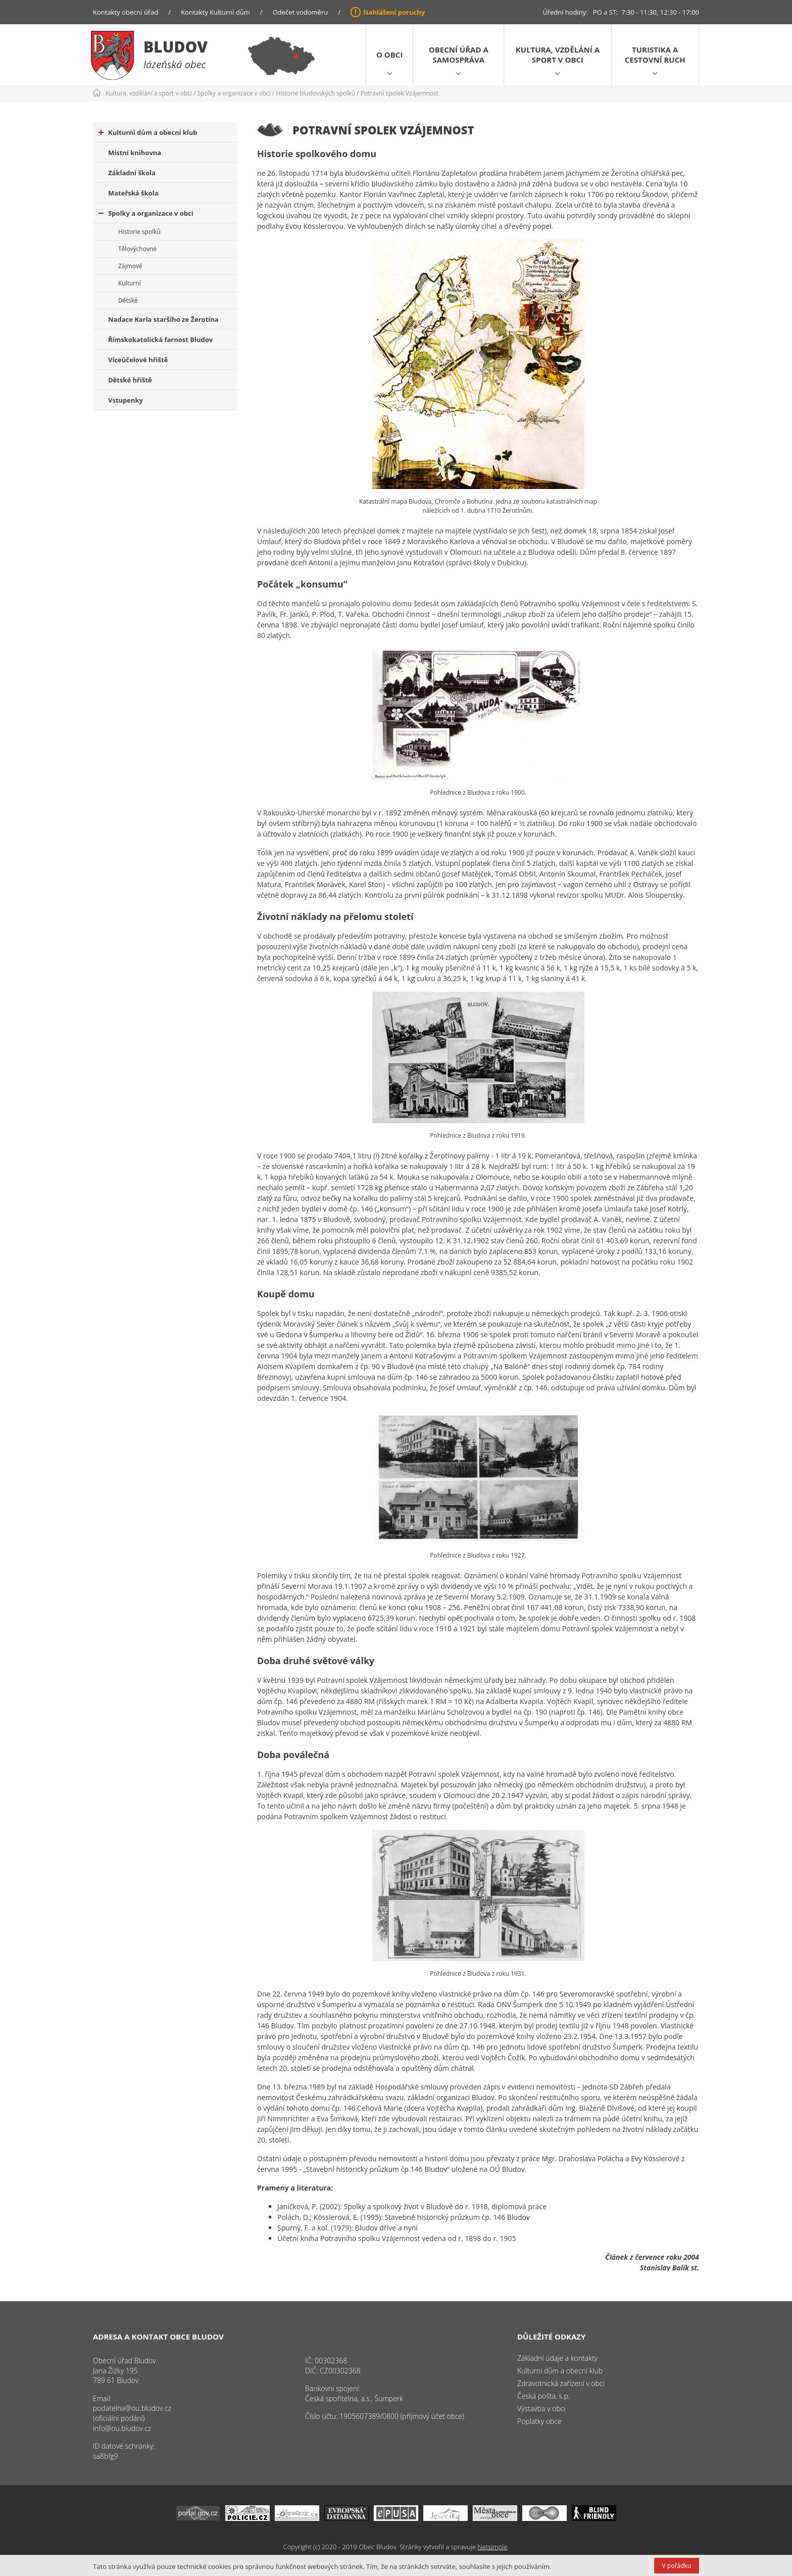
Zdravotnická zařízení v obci (561, 2383)
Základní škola (132, 172)
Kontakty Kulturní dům (215, 12)
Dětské (127, 300)
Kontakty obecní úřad (125, 12)
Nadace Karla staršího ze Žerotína (163, 319)
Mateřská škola (133, 193)
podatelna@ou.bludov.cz (132, 2408)
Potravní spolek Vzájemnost (399, 93)
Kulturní (129, 283)
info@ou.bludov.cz (122, 2428)
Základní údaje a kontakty (557, 2358)
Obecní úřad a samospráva (458, 54)
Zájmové (130, 266)
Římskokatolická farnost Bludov (160, 339)
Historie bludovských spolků (315, 93)
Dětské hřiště (130, 379)
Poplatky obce (539, 2421)
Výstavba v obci (541, 2408)
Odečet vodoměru (300, 12)
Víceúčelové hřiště (138, 359)
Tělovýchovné (137, 249)
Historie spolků (139, 231)
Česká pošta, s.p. (543, 2396)
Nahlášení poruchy (394, 12)
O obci (389, 55)
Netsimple (492, 2546)
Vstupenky (125, 400)
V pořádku (676, 2565)
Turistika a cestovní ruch (655, 54)
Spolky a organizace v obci (234, 93)
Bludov (175, 46)
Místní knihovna (134, 152)
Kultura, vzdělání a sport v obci (558, 54)
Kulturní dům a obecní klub (147, 132)
